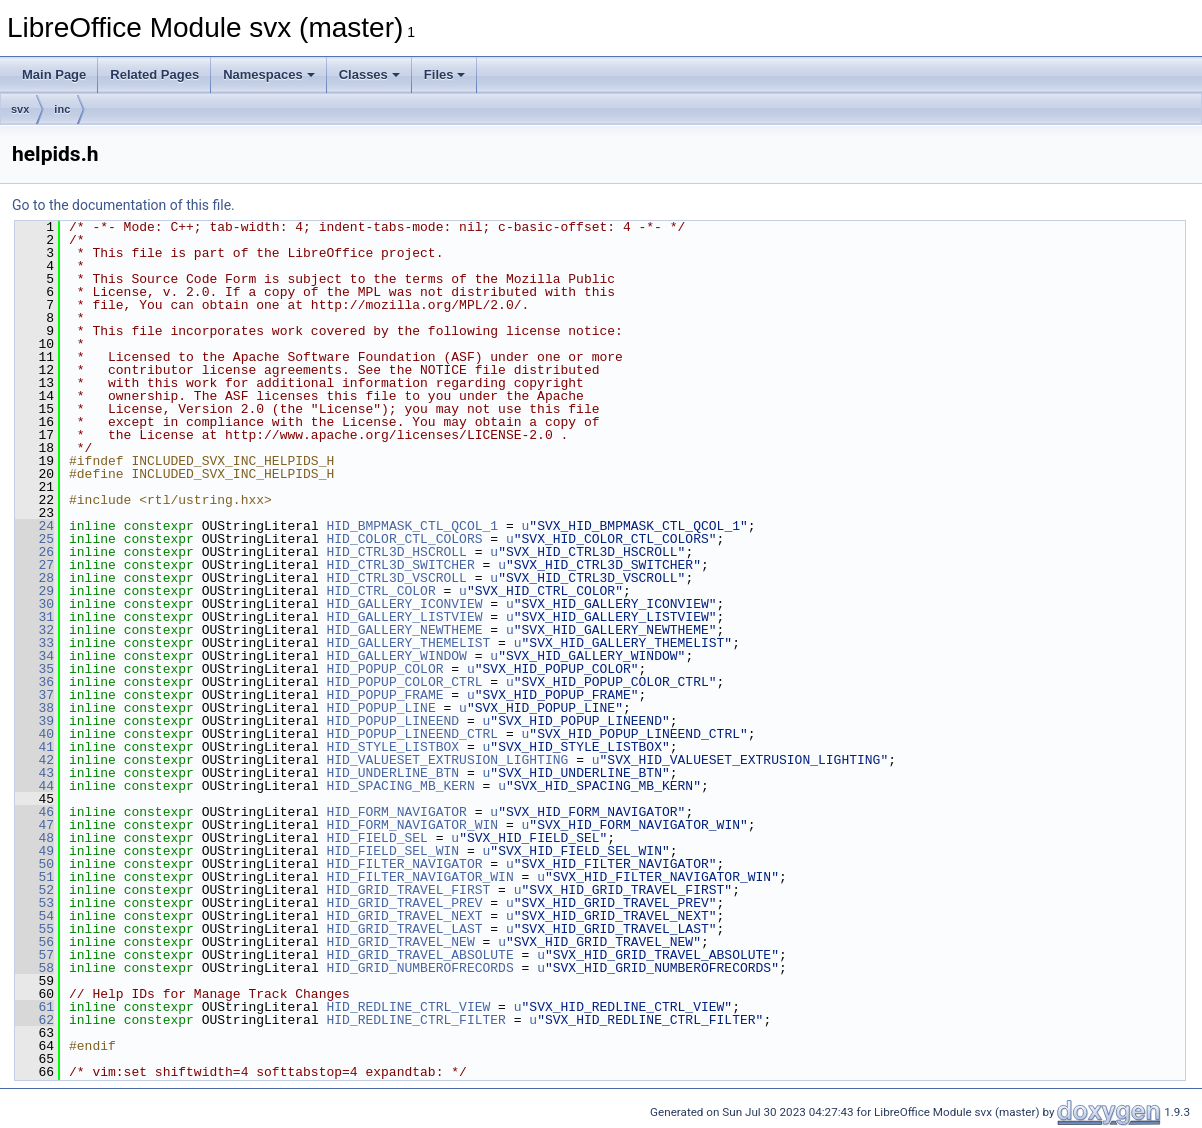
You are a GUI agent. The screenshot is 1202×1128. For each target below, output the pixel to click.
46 (34, 812)
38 (34, 708)
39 (34, 721)
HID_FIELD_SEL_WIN (392, 851)
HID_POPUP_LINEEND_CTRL (412, 734)
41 (34, 747)
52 (34, 890)
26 (34, 552)
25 (34, 539)
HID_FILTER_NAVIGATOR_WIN (419, 877)
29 (34, 591)
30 (34, 604)
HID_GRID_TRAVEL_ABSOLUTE (419, 955)
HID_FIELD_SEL (376, 838)
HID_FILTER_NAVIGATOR (404, 864)
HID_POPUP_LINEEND (392, 721)
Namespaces (269, 74)
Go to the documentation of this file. (123, 205)
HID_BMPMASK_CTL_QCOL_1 (412, 526)
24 (34, 526)
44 (34, 786)
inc (62, 109)
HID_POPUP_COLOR (384, 669)
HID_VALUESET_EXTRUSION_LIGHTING (447, 760)
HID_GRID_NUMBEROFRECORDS (419, 968)
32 (34, 630)
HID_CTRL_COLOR (380, 591)
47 (34, 825)
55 (34, 929)
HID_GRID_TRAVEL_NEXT (404, 916)
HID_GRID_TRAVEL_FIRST (408, 890)
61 (34, 1007)
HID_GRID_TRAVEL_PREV (404, 903)
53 (34, 903)
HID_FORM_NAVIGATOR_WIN (412, 825)
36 (34, 682)
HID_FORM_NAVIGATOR (396, 812)
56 (34, 942)
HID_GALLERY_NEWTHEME (404, 630)
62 (34, 1020)
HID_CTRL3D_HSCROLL (396, 552)
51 (34, 877)
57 (34, 955)
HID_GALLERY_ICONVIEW (404, 604)
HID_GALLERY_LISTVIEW (404, 617)
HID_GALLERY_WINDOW (396, 656)
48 (34, 838)
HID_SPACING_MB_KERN (400, 786)
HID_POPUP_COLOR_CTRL (404, 682)
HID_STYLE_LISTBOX (392, 747)
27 (34, 565)
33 (34, 643)
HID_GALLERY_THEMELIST (408, 643)
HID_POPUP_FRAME (384, 695)
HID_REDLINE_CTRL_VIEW (408, 1007)
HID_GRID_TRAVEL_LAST (404, 929)
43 (34, 773)
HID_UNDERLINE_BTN (392, 773)
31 (34, 617)
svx (20, 109)
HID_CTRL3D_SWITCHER (400, 565)
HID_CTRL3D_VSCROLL (396, 578)
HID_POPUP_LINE (380, 708)
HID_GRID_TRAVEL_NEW (400, 942)
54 (34, 916)
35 (34, 669)
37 (34, 695)
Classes (369, 74)
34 (34, 656)
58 (34, 968)
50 (34, 864)
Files (445, 74)
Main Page (54, 74)
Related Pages (154, 74)
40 (34, 734)
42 (34, 760)
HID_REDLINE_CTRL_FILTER (415, 1020)
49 (34, 851)
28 (34, 578)
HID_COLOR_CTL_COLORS (404, 539)
